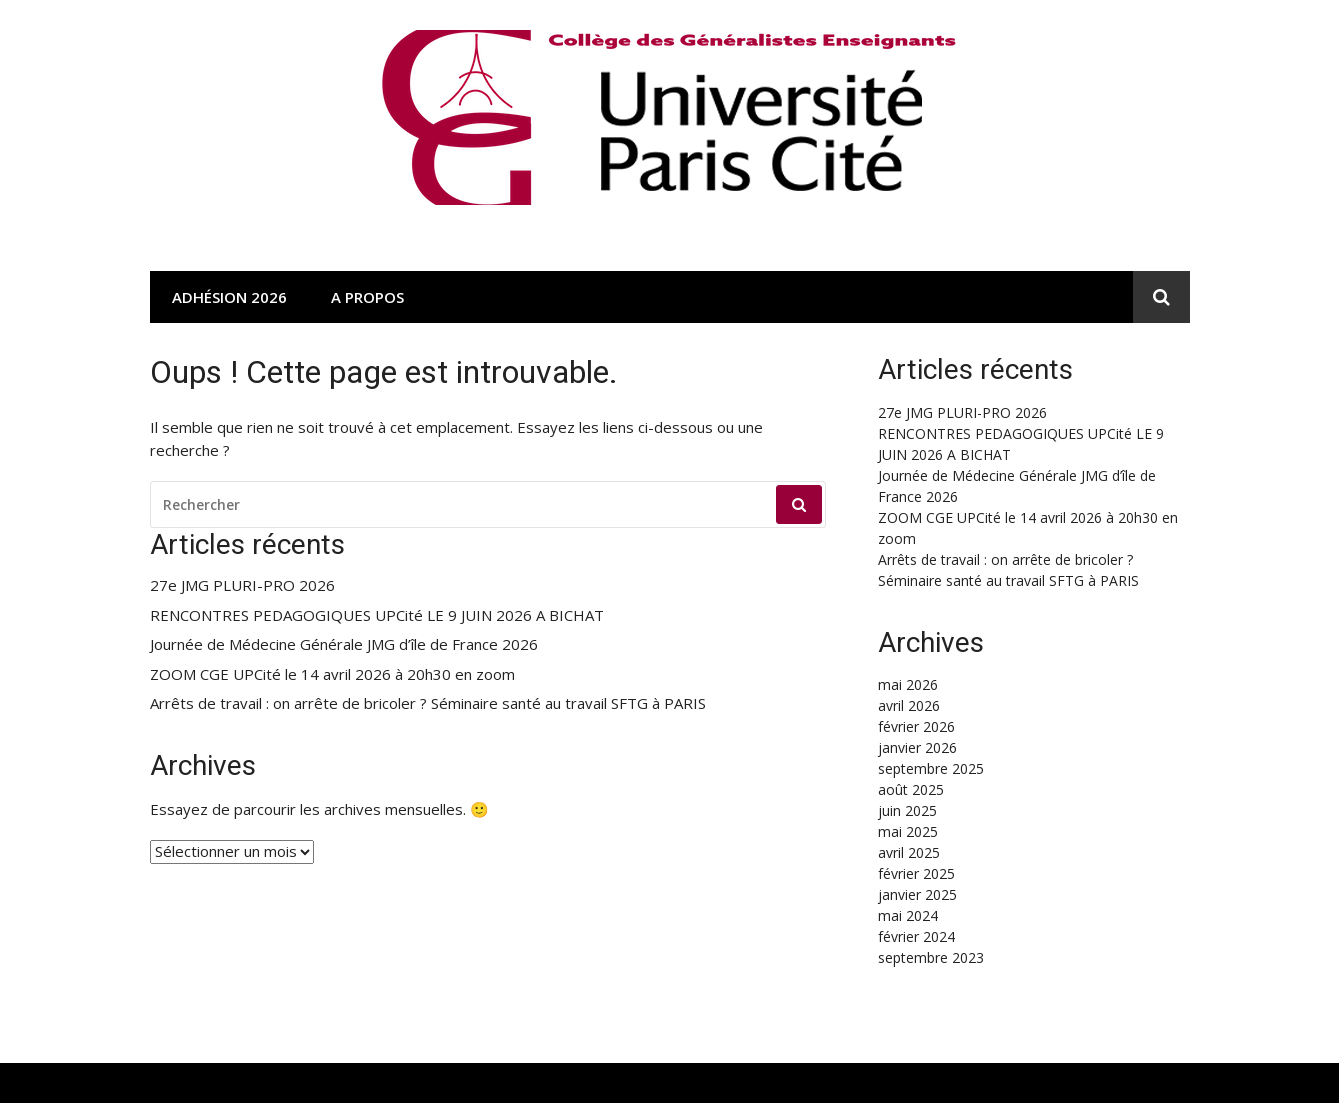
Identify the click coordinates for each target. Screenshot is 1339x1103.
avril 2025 (909, 852)
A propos (367, 297)
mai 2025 (908, 831)
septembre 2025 (931, 768)
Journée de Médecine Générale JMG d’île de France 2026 (344, 644)
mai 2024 (908, 915)
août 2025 (911, 789)
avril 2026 (909, 705)
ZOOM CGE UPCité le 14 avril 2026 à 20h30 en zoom (332, 674)
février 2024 (916, 936)
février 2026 (916, 726)
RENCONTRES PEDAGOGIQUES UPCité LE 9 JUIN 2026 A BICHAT (377, 615)
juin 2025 (907, 810)
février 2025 (916, 873)
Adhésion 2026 (229, 297)
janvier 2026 (917, 747)
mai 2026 (908, 684)
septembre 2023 (931, 957)
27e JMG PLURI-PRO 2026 (242, 585)
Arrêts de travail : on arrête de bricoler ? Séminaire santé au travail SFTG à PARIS (428, 703)
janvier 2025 (917, 894)
